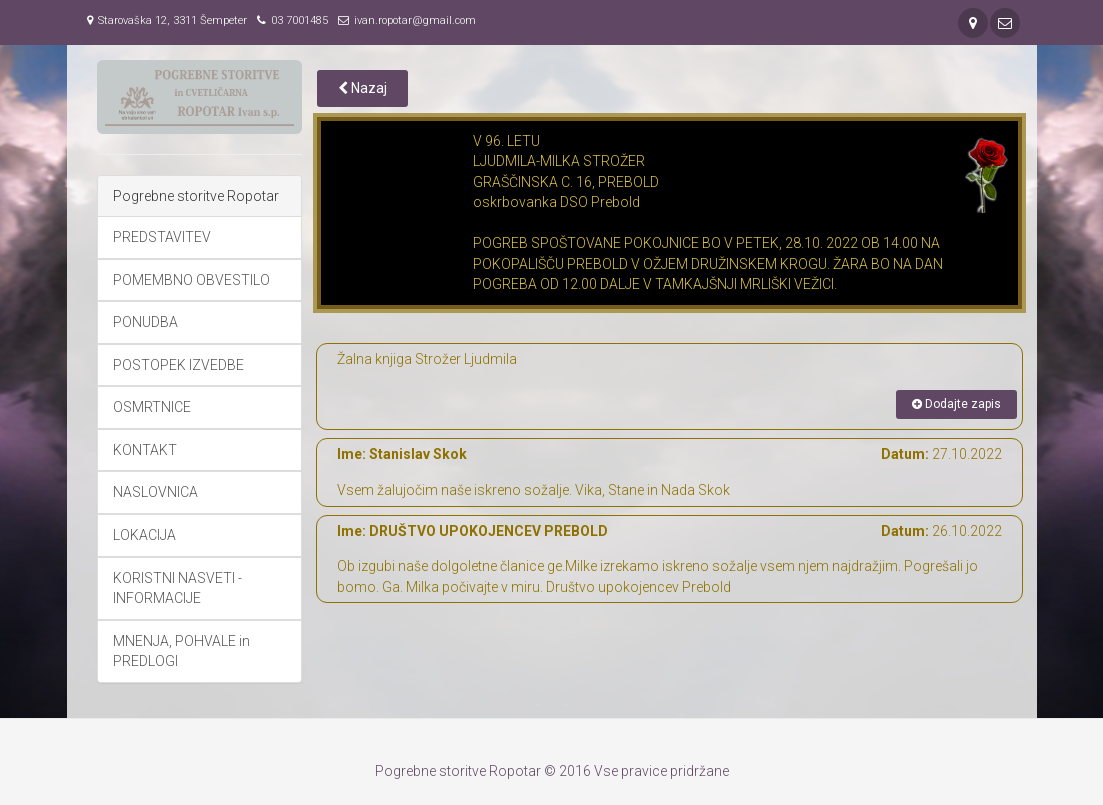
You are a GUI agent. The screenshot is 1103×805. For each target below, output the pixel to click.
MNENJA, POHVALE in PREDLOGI (181, 651)
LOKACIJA (144, 535)
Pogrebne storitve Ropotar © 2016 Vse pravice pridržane (552, 771)
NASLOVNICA (155, 492)
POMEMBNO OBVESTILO (191, 280)
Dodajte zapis (956, 404)
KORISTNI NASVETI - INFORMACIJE (177, 588)
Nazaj (362, 88)
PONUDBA (145, 322)
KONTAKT (145, 450)
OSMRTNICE (152, 407)
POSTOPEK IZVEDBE (178, 365)
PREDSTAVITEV (162, 237)
